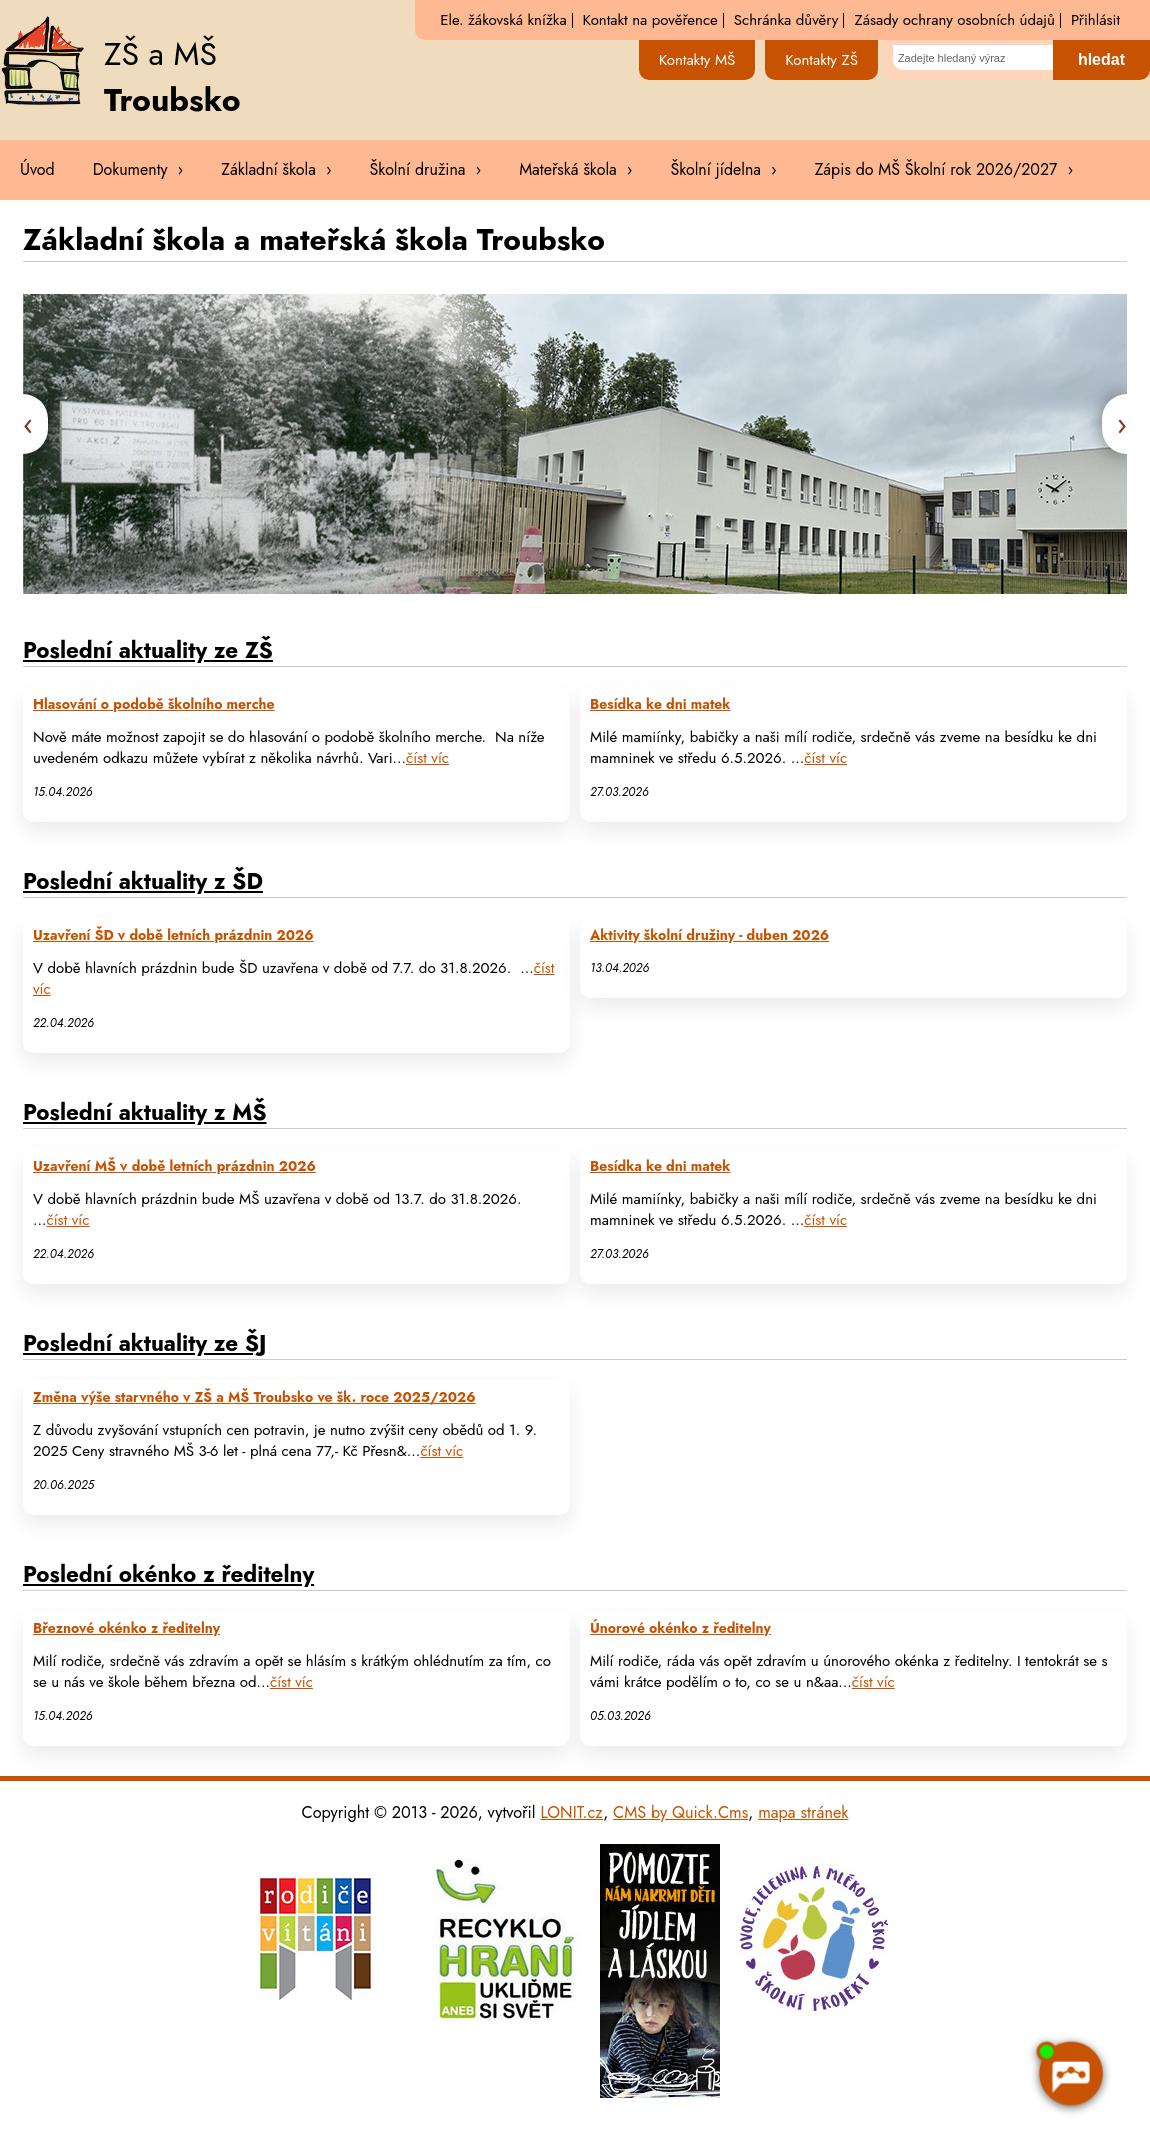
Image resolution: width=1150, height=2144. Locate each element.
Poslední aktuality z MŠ (144, 1112)
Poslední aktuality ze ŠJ (144, 1343)
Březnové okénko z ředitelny (126, 1628)
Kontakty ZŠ (821, 60)
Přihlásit (1095, 20)
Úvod (37, 169)
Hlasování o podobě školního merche (154, 704)
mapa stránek (803, 1812)
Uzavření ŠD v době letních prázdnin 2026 (173, 935)
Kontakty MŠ (697, 60)
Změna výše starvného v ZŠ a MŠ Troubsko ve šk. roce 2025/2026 (254, 1397)
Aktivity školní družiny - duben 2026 (709, 935)
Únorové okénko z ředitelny (680, 1628)
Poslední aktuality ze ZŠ (148, 650)
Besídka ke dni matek (660, 704)
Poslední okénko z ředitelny (168, 1574)
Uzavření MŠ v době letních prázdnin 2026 (174, 1166)
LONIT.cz (571, 1812)
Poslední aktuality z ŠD (143, 881)
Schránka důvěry (786, 20)
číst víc (427, 758)
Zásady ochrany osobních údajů (954, 20)
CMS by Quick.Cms (680, 1812)
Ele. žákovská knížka (503, 20)
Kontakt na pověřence (650, 20)
